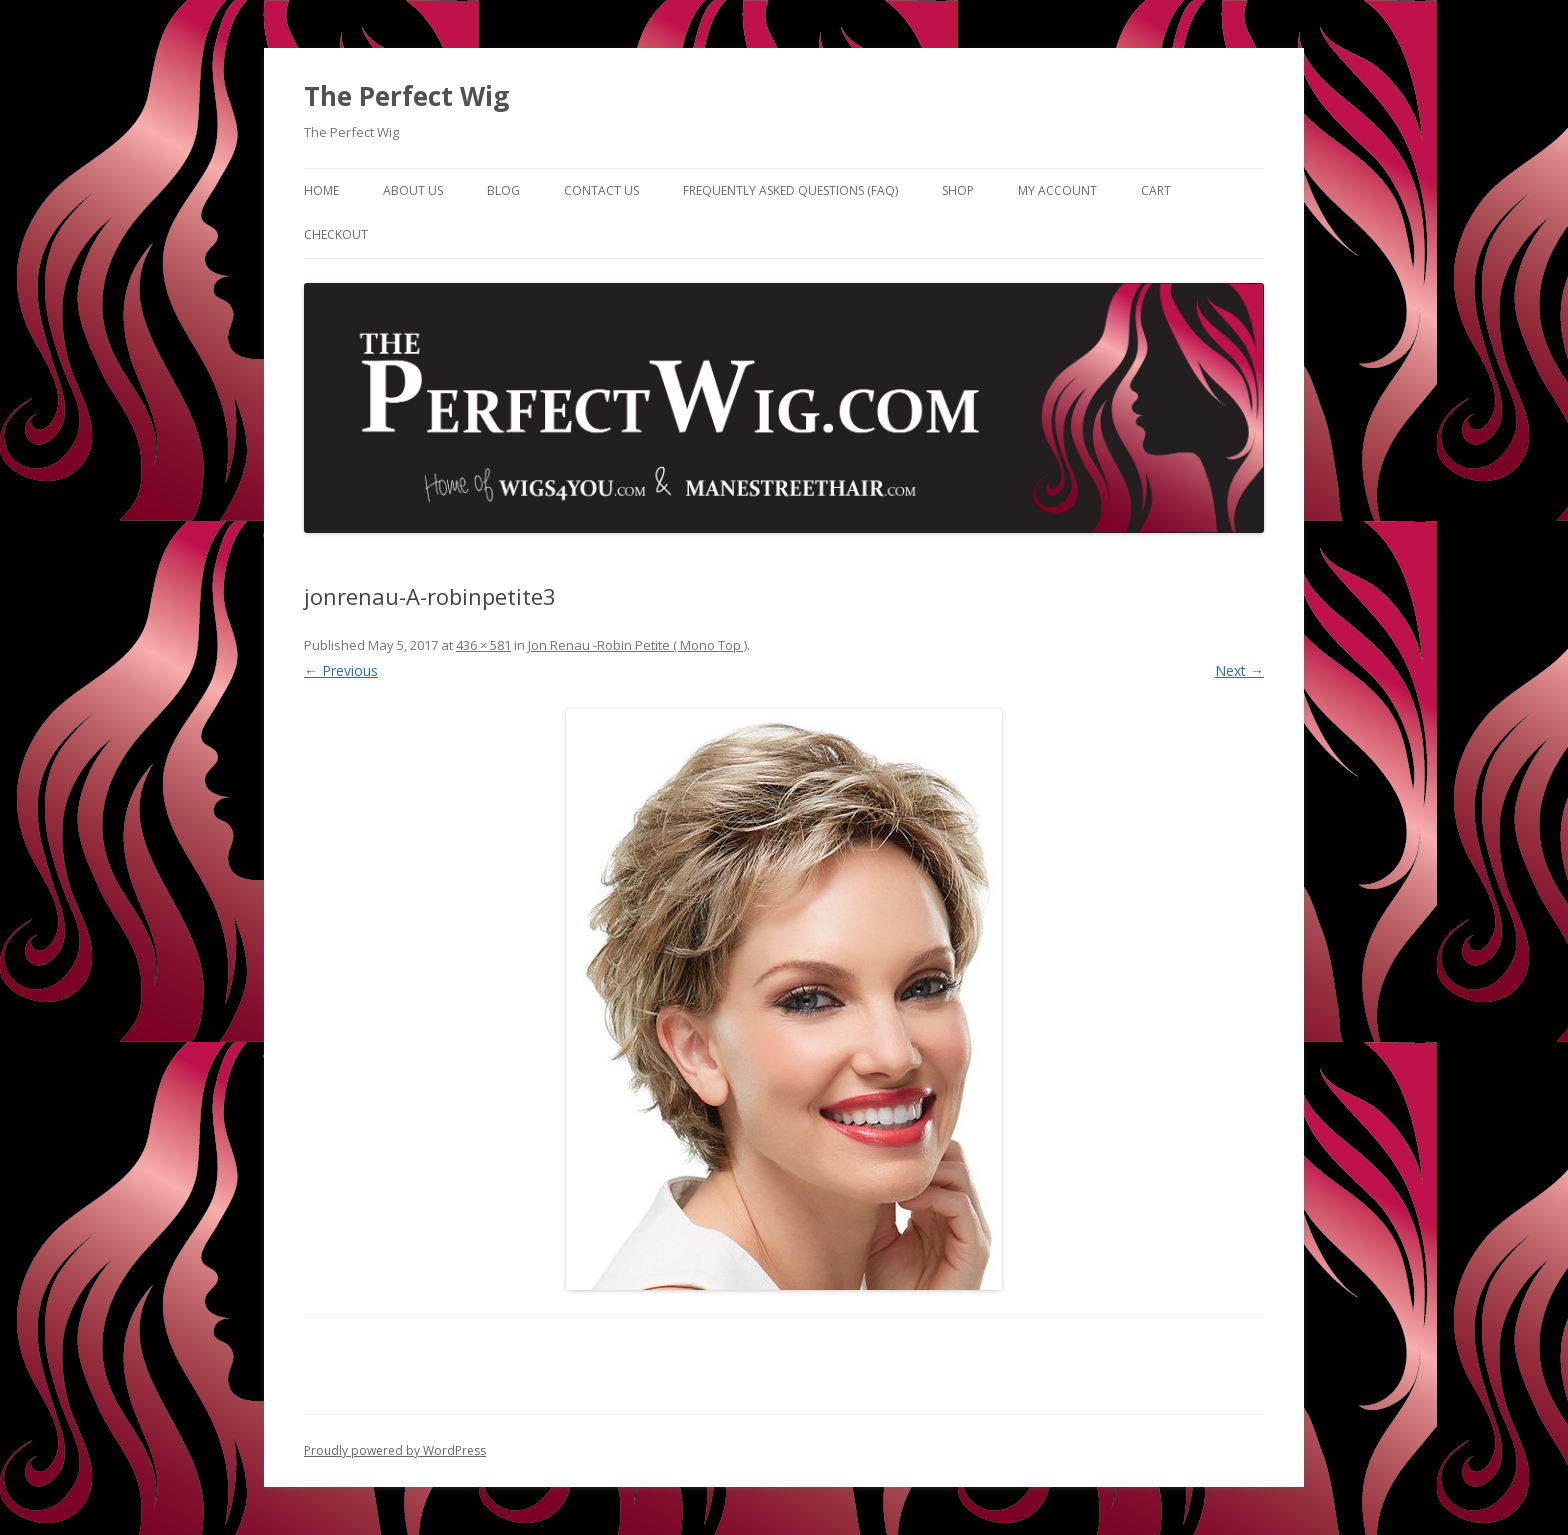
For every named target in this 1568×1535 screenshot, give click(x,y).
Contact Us (601, 190)
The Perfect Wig (406, 96)
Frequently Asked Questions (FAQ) (790, 190)
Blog (503, 190)
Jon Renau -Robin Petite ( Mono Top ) (637, 645)
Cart (1156, 190)
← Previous (341, 670)
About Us (413, 190)
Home (321, 190)
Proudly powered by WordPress (395, 1450)
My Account (1057, 190)
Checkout (336, 234)
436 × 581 (483, 645)
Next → (1239, 670)
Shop (958, 190)
